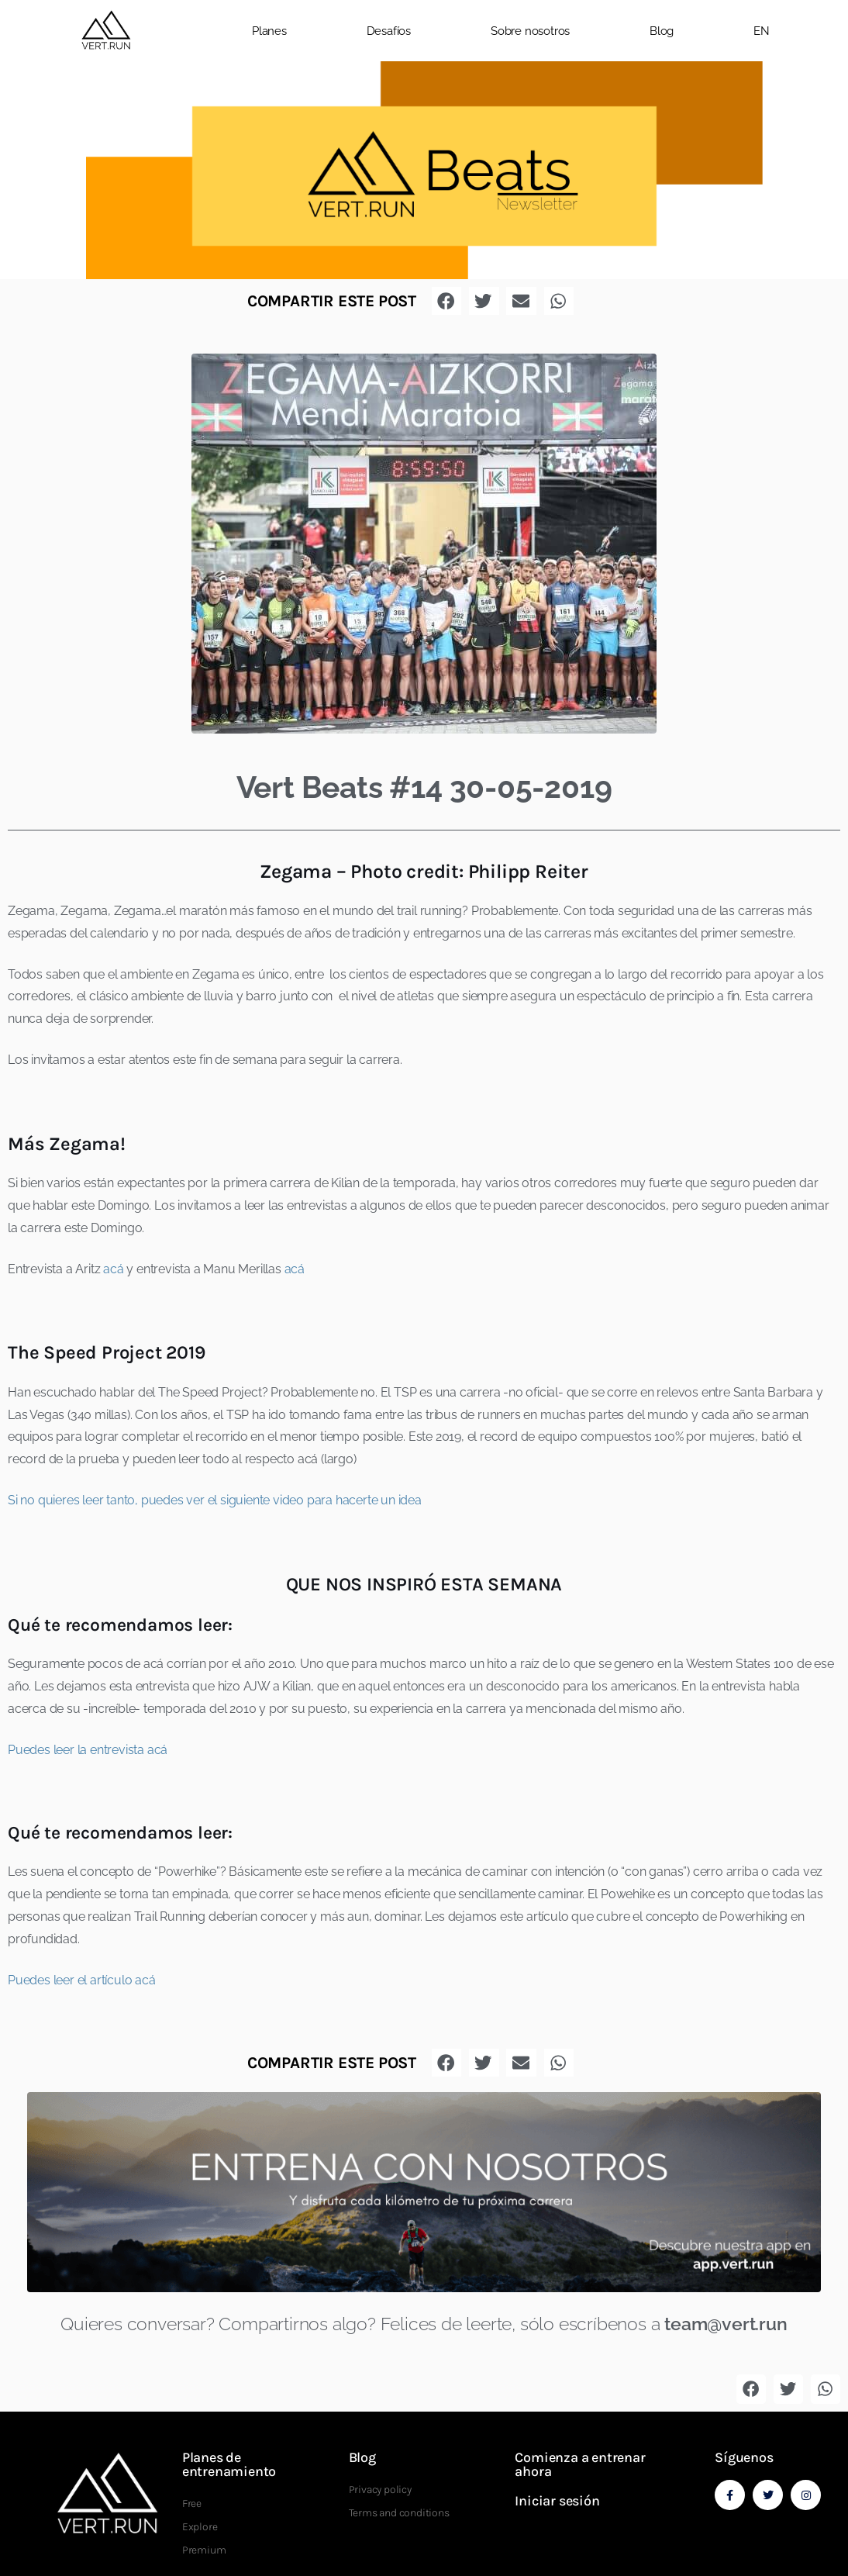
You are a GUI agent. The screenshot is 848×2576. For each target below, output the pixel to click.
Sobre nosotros (530, 31)
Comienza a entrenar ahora (580, 2464)
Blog (662, 31)
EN (761, 31)
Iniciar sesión (557, 2500)
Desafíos (389, 31)
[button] (832, 31)
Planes (269, 31)
